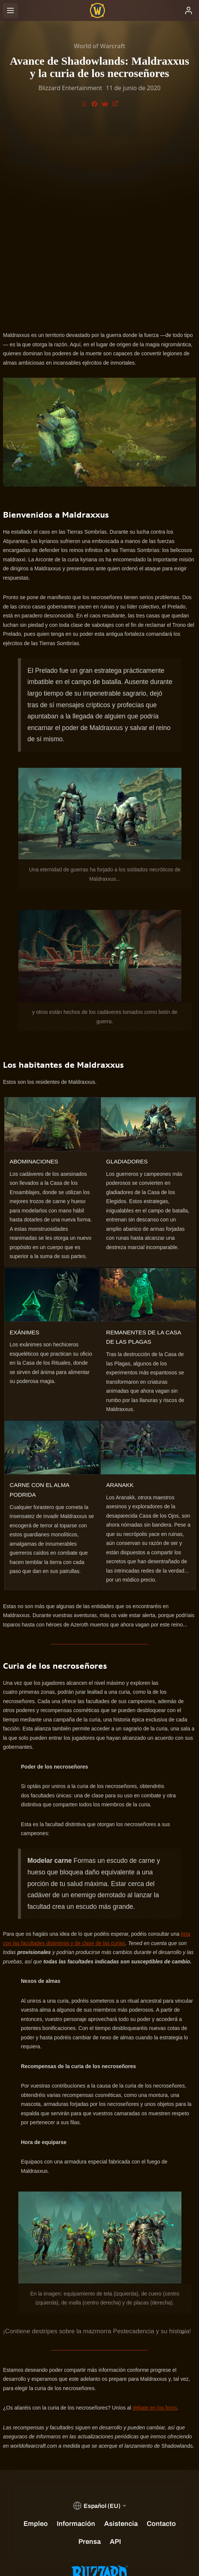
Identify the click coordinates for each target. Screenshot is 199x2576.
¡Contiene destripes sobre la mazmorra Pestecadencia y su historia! (97, 2139)
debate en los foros (155, 2215)
